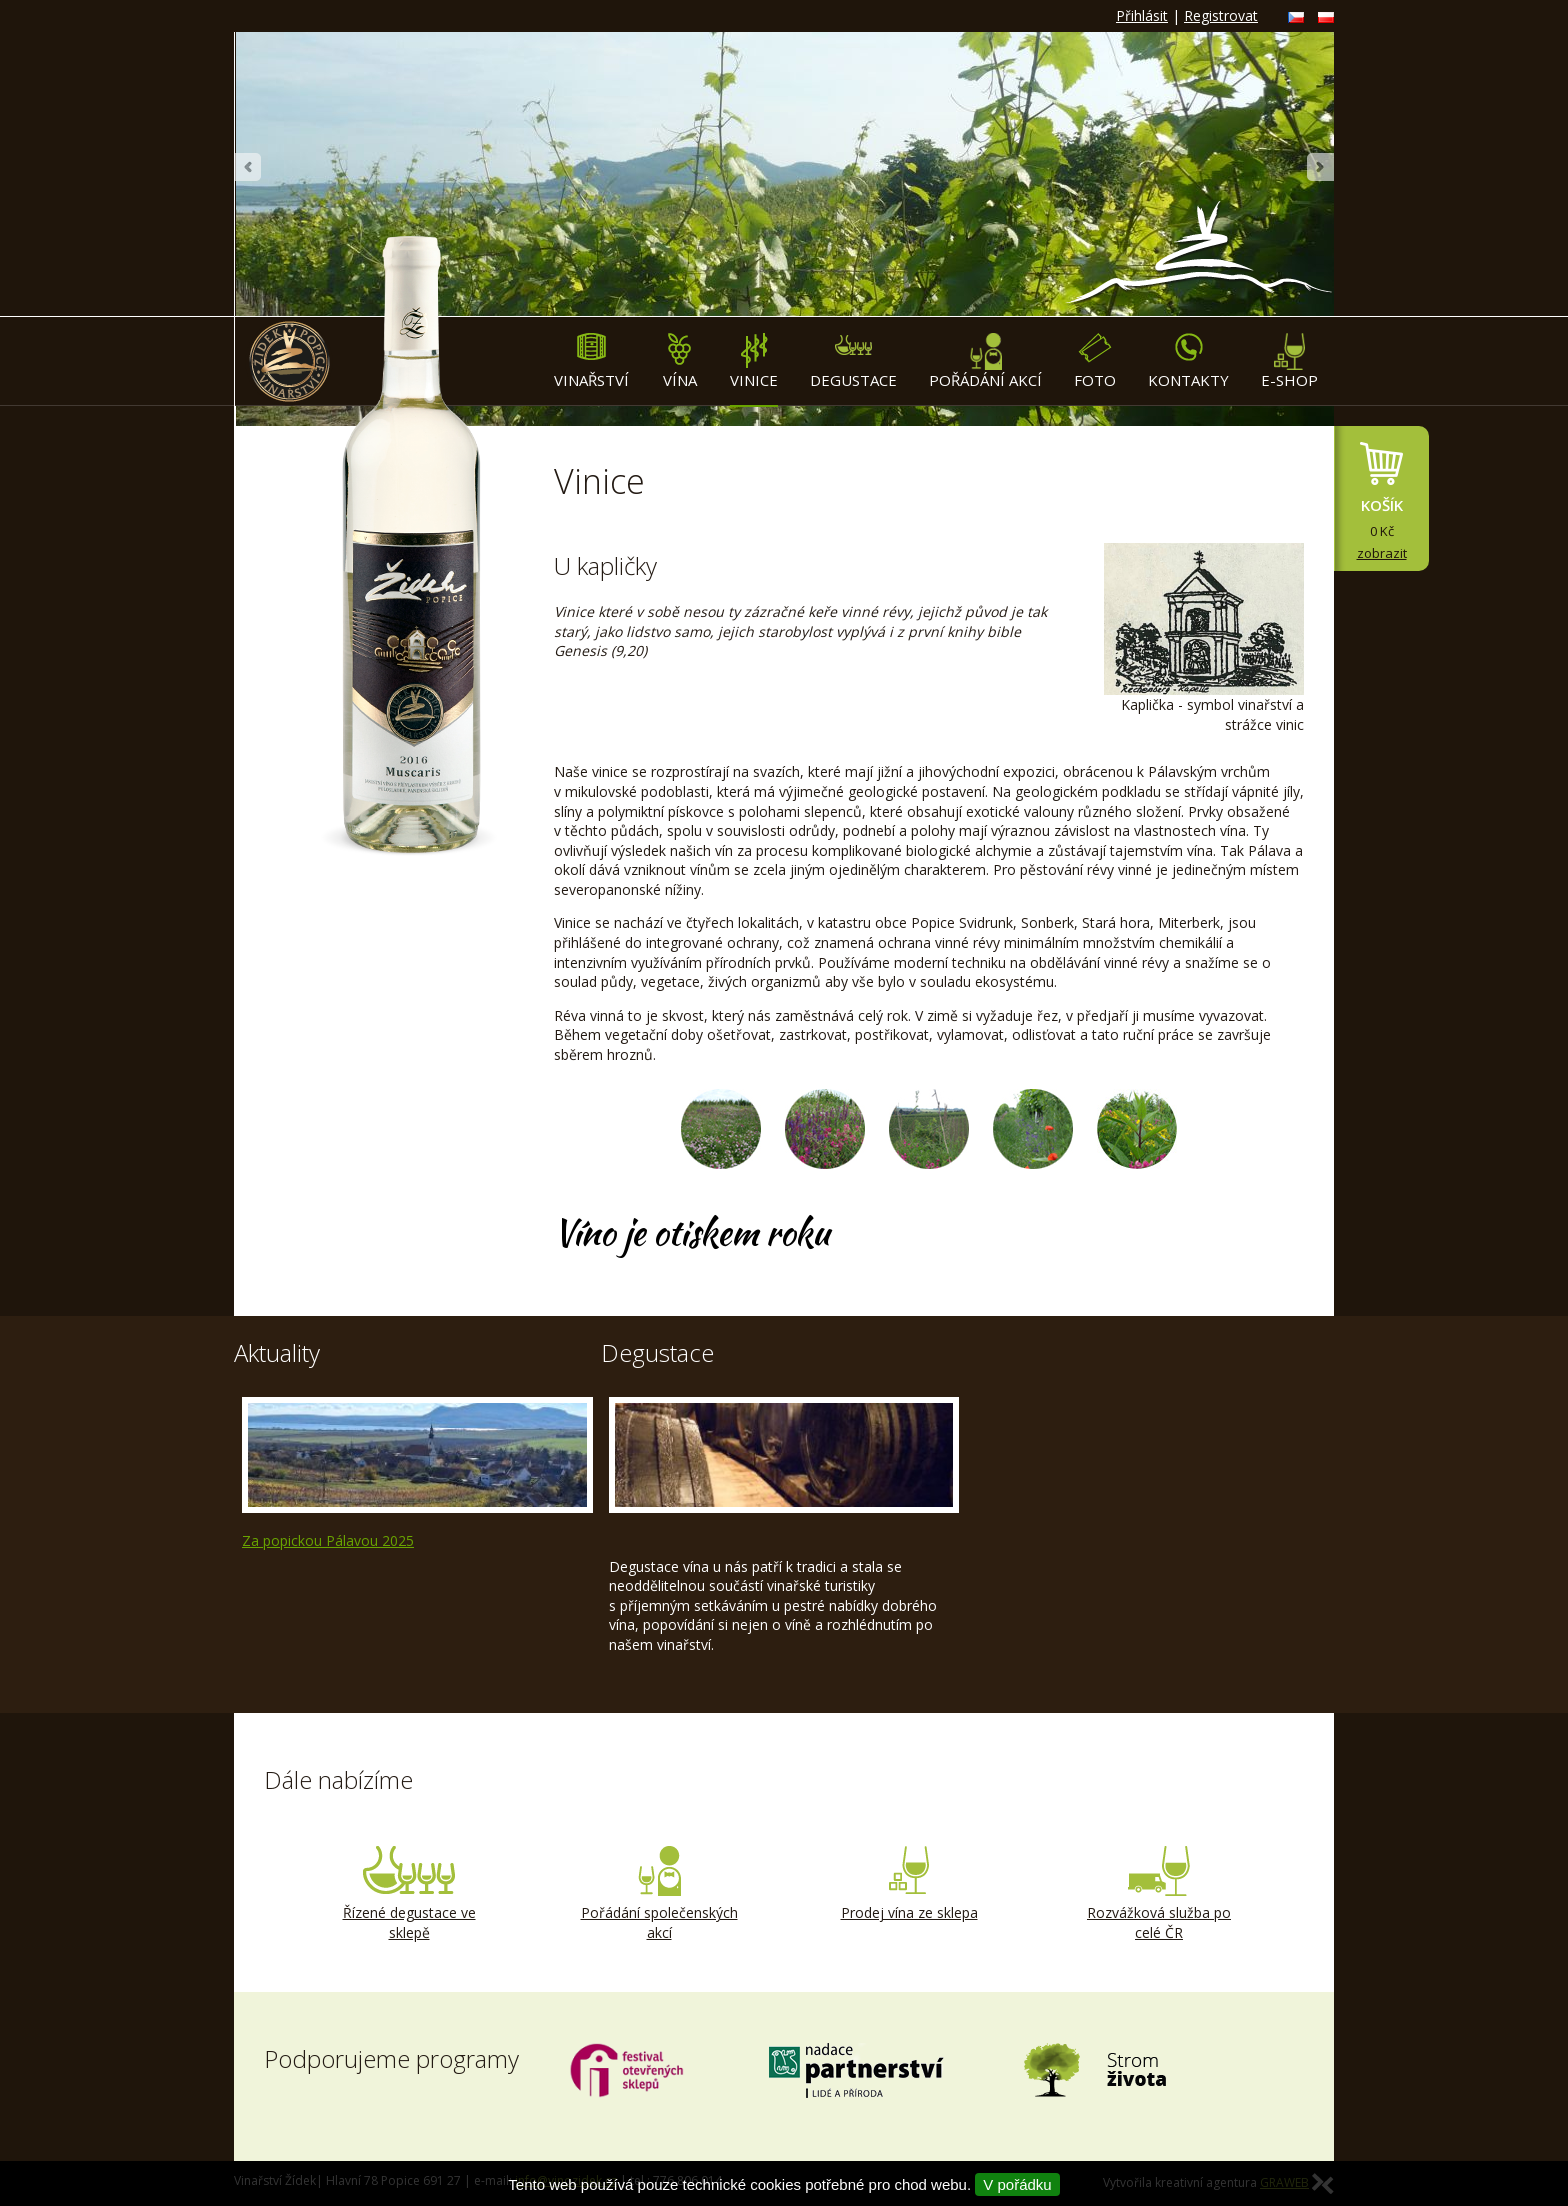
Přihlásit (1142, 15)
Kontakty (1188, 361)
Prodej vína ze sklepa (909, 1884)
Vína (679, 361)
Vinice (754, 361)
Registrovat (1221, 15)
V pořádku (1017, 2184)
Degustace (853, 361)
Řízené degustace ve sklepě (409, 1894)
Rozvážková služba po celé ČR (1159, 1894)
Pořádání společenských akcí (659, 1894)
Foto (1095, 361)
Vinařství (591, 361)
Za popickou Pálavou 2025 (328, 1540)
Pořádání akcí (985, 361)
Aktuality (277, 1352)
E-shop (1289, 361)
